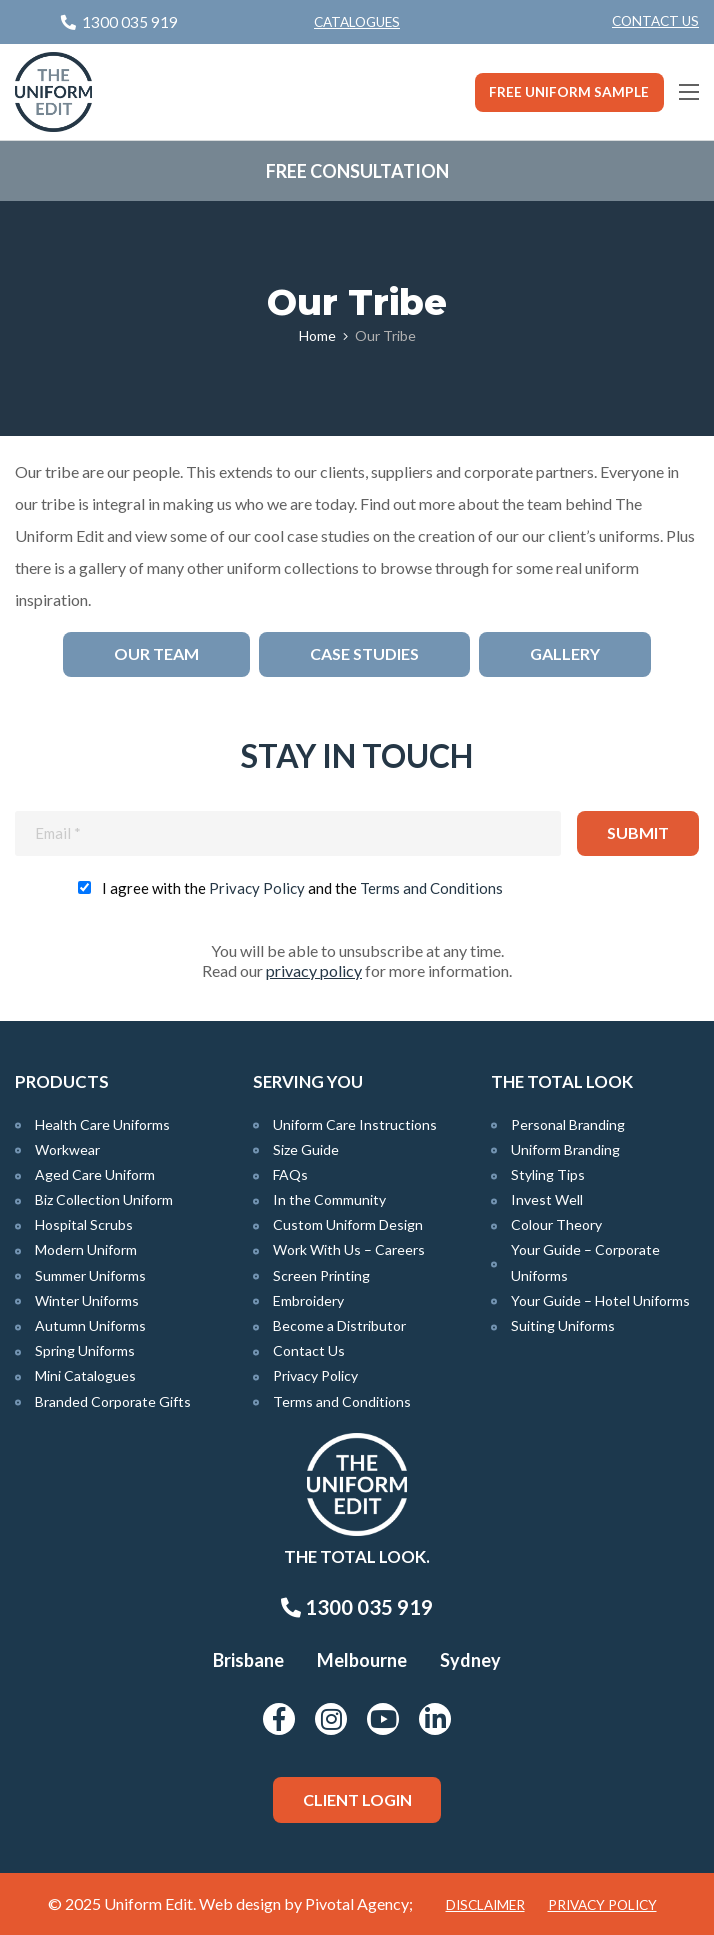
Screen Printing (321, 1275)
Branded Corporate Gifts (113, 1401)
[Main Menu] (689, 92)
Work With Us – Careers (349, 1249)
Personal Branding (568, 1124)
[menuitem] (655, 22)
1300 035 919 (357, 1607)
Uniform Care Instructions (355, 1124)
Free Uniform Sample (569, 92)
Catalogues (357, 22)
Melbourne (362, 1660)
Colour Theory (556, 1224)
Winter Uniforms (87, 1300)
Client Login (357, 1799)
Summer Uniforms (90, 1275)
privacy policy (314, 970)
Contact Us (655, 21)
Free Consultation (357, 171)
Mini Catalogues (85, 1375)
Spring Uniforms (85, 1350)
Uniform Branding (565, 1149)
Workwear (67, 1149)
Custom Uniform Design (348, 1224)
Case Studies (364, 653)
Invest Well (547, 1199)
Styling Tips (548, 1174)
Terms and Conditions (431, 888)
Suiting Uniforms (563, 1325)
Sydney (470, 1660)
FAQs (290, 1174)
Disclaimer (485, 1905)
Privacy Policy (257, 888)
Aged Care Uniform (95, 1174)
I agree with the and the (302, 888)
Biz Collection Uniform (104, 1199)
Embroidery (308, 1300)
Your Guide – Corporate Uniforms (585, 1262)
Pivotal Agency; (359, 1903)
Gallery (565, 653)
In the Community (329, 1199)
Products (62, 1081)
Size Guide (306, 1149)
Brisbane (248, 1660)
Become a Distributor (339, 1325)
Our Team (156, 653)
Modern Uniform (86, 1249)
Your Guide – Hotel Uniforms (600, 1300)
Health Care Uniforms (102, 1124)
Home (317, 335)
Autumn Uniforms (90, 1325)
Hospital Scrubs (84, 1224)
